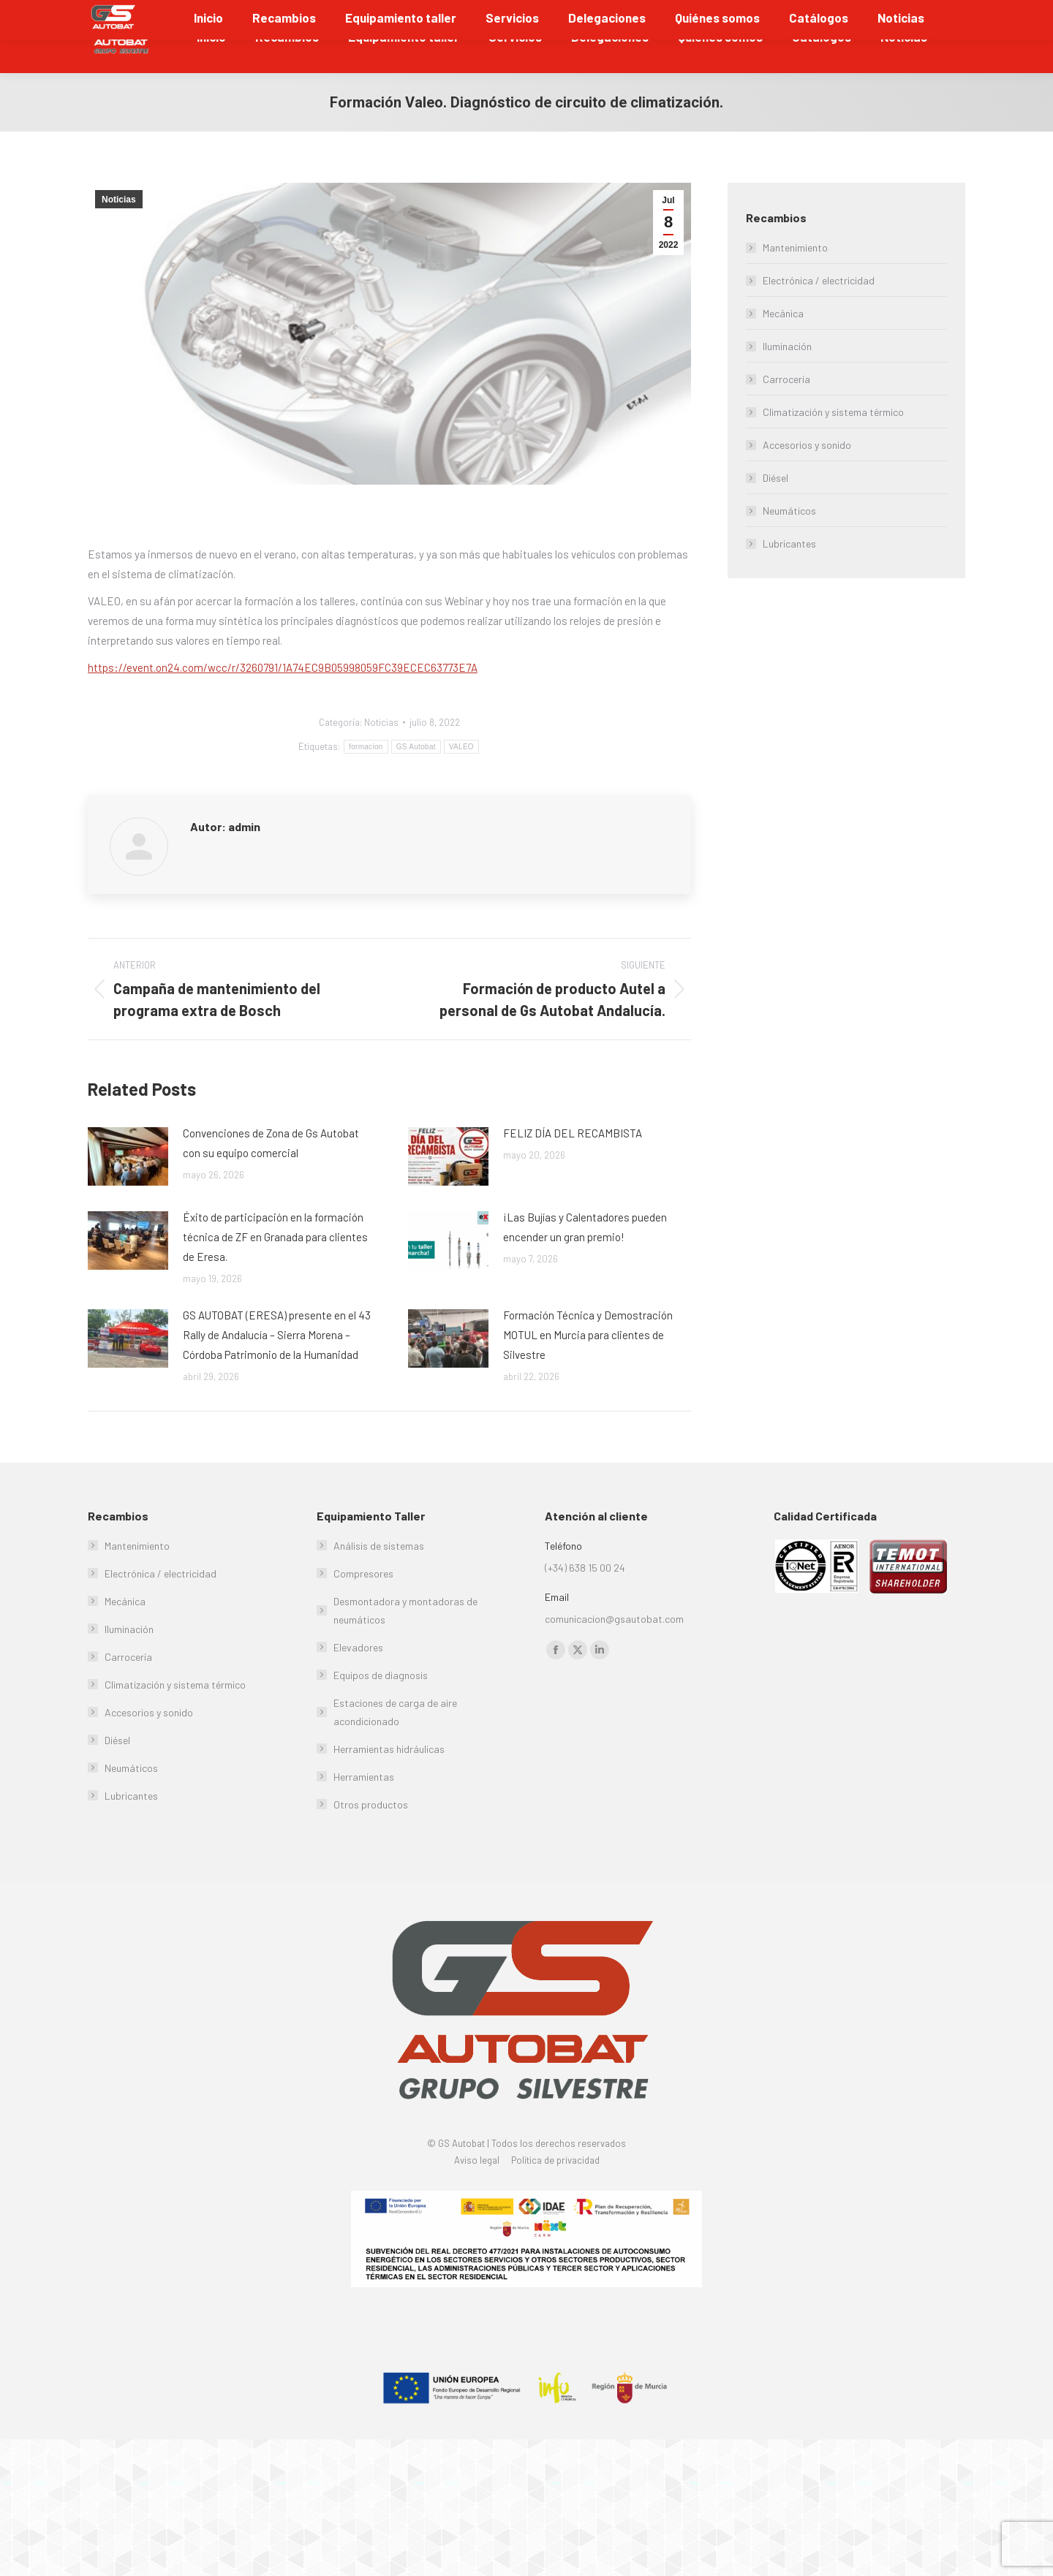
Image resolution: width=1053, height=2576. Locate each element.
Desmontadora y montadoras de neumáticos (405, 1644)
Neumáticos (789, 545)
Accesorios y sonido (807, 479)
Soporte (939, 17)
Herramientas (363, 1811)
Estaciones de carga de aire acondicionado (395, 1746)
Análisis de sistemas (378, 1580)
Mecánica (783, 347)
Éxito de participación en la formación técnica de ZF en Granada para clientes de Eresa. (275, 1271)
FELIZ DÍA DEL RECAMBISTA (572, 1167)
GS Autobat (416, 781)
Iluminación (787, 380)
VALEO (461, 781)
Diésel (775, 512)
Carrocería (786, 413)
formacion (366, 781)
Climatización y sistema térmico (833, 446)
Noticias (119, 234)
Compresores (363, 1608)
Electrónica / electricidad (819, 314)
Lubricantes (789, 578)
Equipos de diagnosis (380, 1709)
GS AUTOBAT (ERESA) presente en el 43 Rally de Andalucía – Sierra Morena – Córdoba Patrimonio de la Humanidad (277, 1369)
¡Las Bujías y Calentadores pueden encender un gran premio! (585, 1261)
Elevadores (358, 1681)
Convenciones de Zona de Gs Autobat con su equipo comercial (271, 1177)
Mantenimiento (795, 282)
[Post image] (128, 1191)
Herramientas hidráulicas (389, 1783)
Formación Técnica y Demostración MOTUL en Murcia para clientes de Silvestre (588, 1369)
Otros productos (370, 1839)
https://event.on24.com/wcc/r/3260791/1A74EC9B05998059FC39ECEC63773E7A (283, 701)
